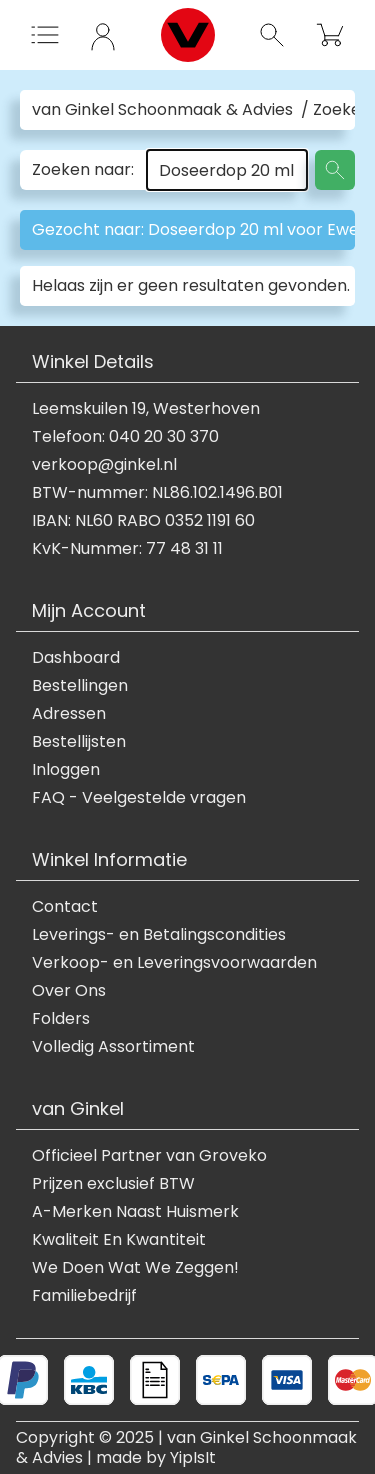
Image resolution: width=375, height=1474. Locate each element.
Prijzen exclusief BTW (113, 1184)
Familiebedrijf (84, 1296)
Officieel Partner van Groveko (149, 1156)
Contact (65, 907)
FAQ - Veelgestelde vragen (139, 798)
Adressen (69, 714)
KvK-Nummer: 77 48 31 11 (127, 549)
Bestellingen (80, 686)
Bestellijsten (79, 742)
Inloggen (66, 770)
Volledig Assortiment (113, 1047)
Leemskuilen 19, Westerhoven (146, 409)
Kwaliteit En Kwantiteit (119, 1240)
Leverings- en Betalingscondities (159, 935)
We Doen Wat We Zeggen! (135, 1268)
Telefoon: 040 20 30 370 (125, 437)
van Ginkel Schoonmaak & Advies (162, 110)
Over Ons (69, 991)
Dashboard (76, 658)
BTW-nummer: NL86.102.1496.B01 (157, 493)
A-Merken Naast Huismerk (135, 1212)
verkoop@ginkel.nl (104, 465)
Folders (61, 1019)
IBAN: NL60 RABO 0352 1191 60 (143, 521)
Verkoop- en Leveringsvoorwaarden (174, 963)
